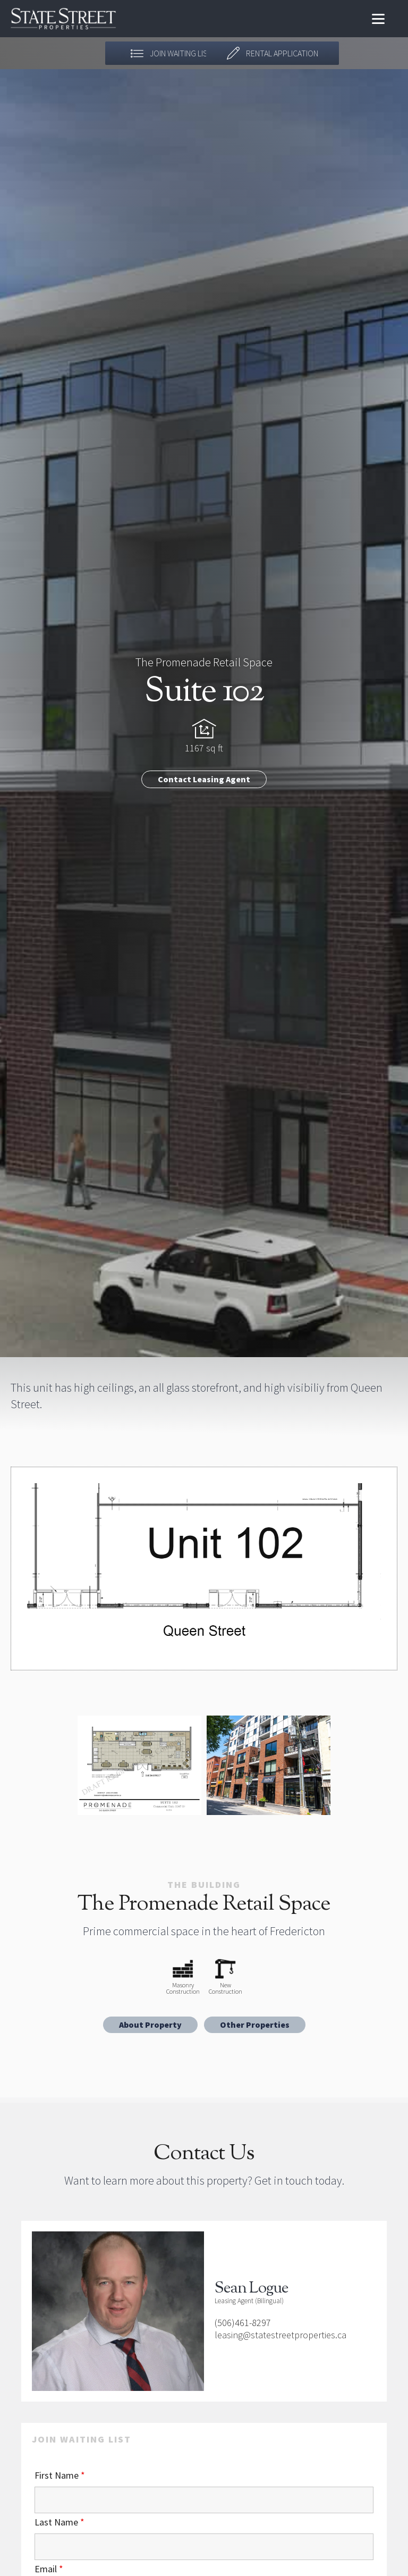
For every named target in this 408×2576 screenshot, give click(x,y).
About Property (150, 2024)
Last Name (59, 2522)
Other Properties (255, 2024)
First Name (60, 2475)
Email (49, 2569)
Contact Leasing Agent (204, 779)
